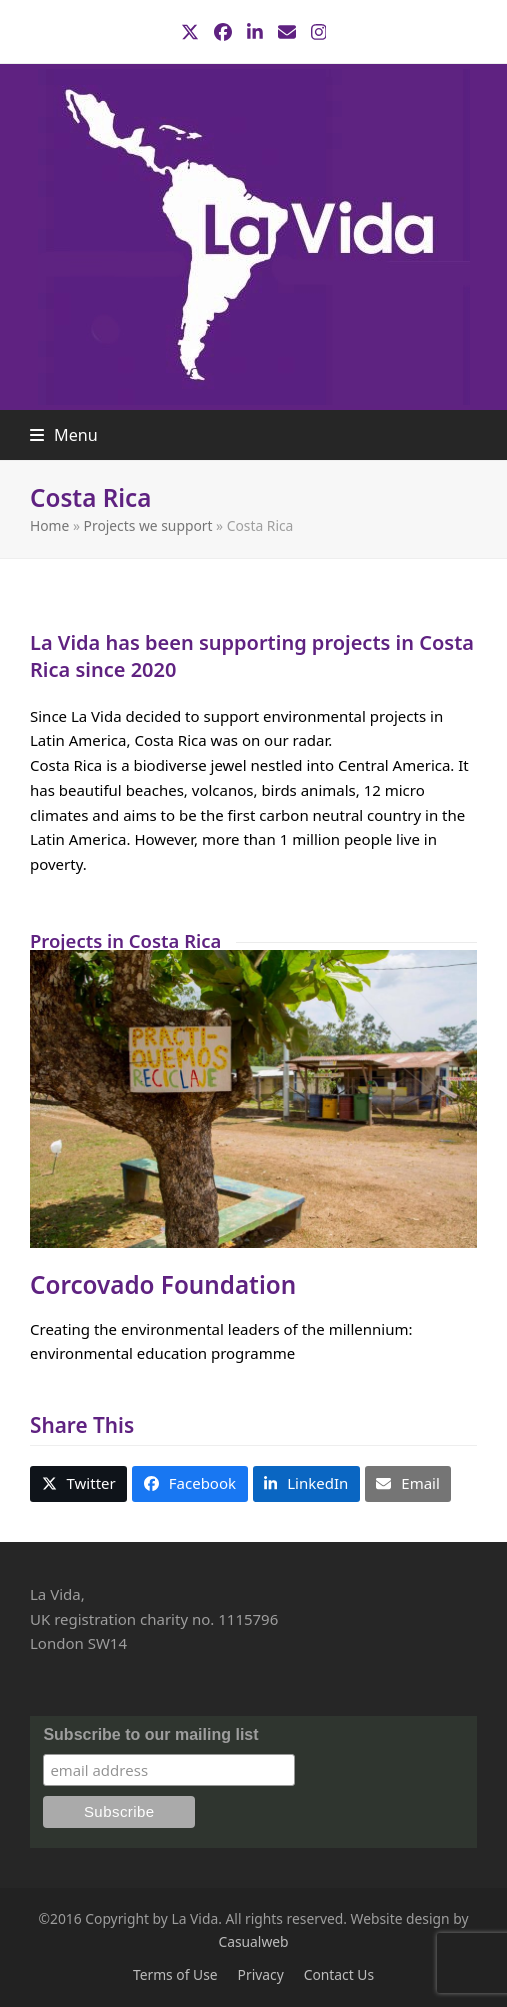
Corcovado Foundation (163, 1284)
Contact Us (339, 1974)
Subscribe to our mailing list (150, 1734)
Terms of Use (175, 1974)
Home (49, 525)
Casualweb (253, 1941)
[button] (64, 435)
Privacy (261, 1974)
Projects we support (148, 525)
